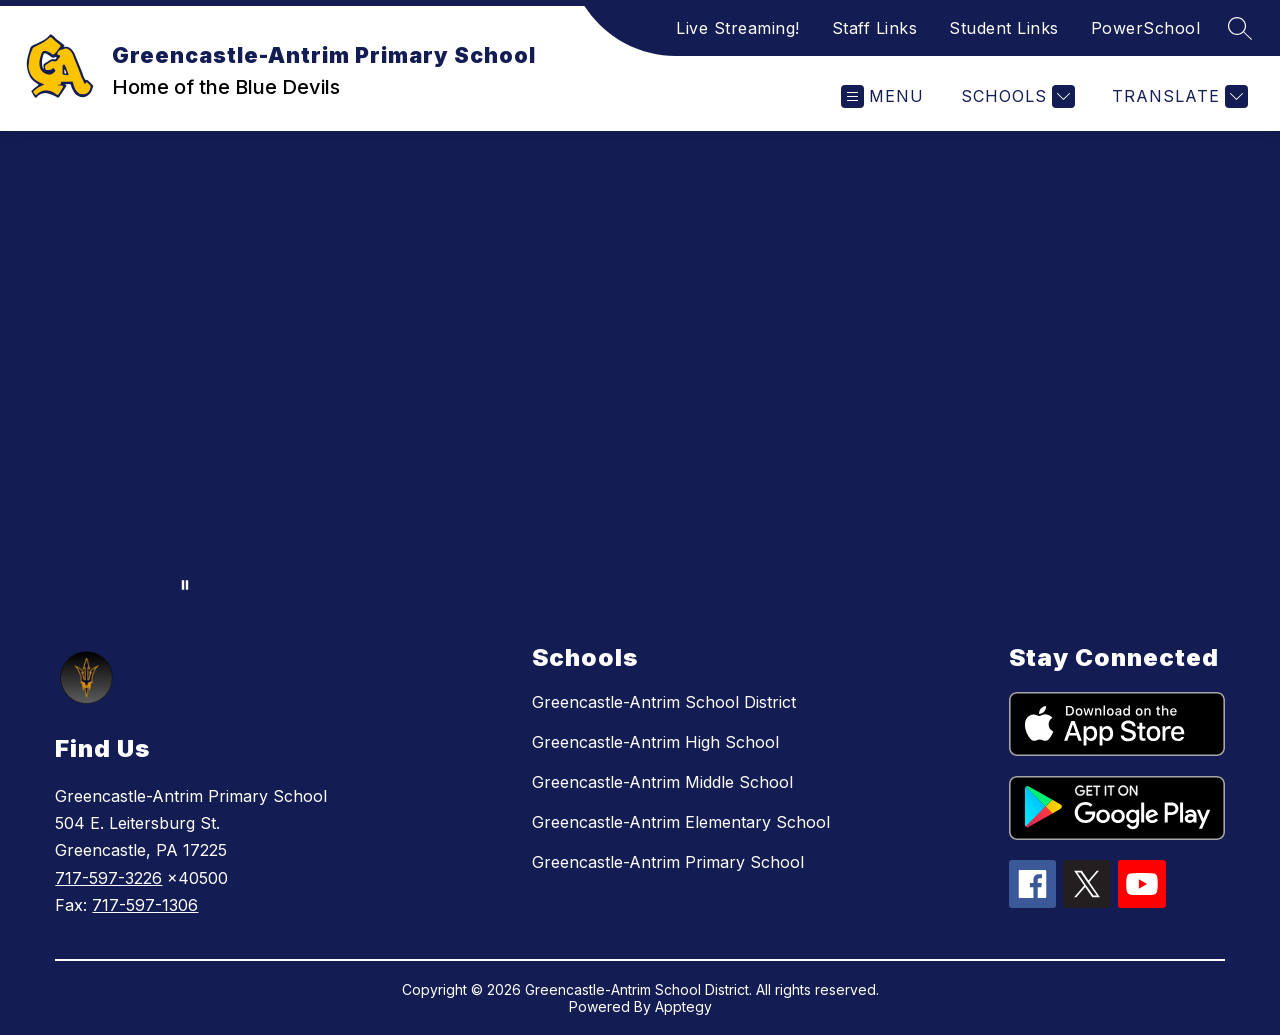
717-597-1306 (145, 905)
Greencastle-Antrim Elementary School (681, 822)
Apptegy (683, 1006)
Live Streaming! (738, 28)
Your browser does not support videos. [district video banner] (640, 368)
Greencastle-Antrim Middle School (662, 782)
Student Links (1004, 28)
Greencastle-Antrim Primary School (668, 862)
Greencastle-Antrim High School (655, 742)
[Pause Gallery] (185, 585)
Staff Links (875, 28)
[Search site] (1240, 28)
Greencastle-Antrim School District (664, 702)
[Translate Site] (1177, 96)
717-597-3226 (108, 878)
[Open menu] (882, 96)
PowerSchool (1146, 28)
